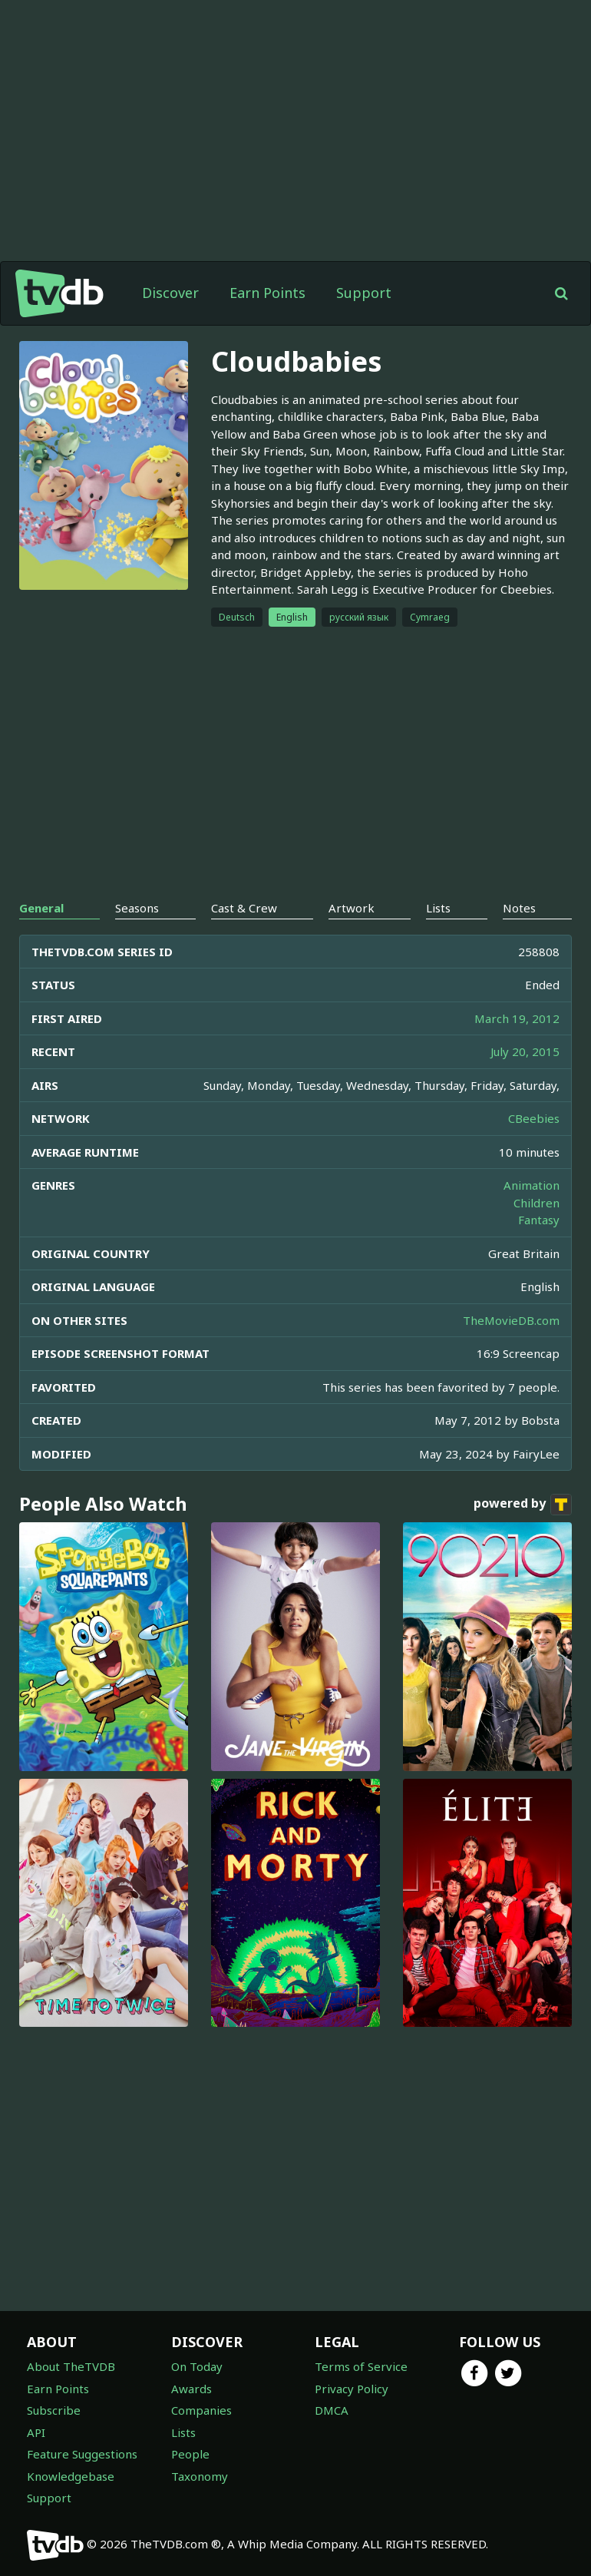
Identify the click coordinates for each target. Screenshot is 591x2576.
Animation (532, 1185)
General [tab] (41, 908)
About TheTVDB (71, 2366)
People (190, 2454)
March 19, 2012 (517, 1018)
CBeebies (534, 1118)
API (36, 2432)
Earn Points (267, 292)
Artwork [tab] (352, 908)
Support (363, 292)
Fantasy (539, 1219)
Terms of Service (361, 2366)
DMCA (331, 2410)
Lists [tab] (438, 908)
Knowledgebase (70, 2476)
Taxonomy (199, 2476)
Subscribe (54, 2410)
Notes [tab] (519, 908)
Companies (201, 2410)
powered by (523, 1504)
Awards (191, 2388)
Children (536, 1202)
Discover (170, 292)
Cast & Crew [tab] (244, 908)
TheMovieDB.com (511, 1320)
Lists (183, 2432)
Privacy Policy (351, 2388)
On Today (197, 2366)
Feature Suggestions (82, 2454)
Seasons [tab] (137, 908)
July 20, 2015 (525, 1051)
